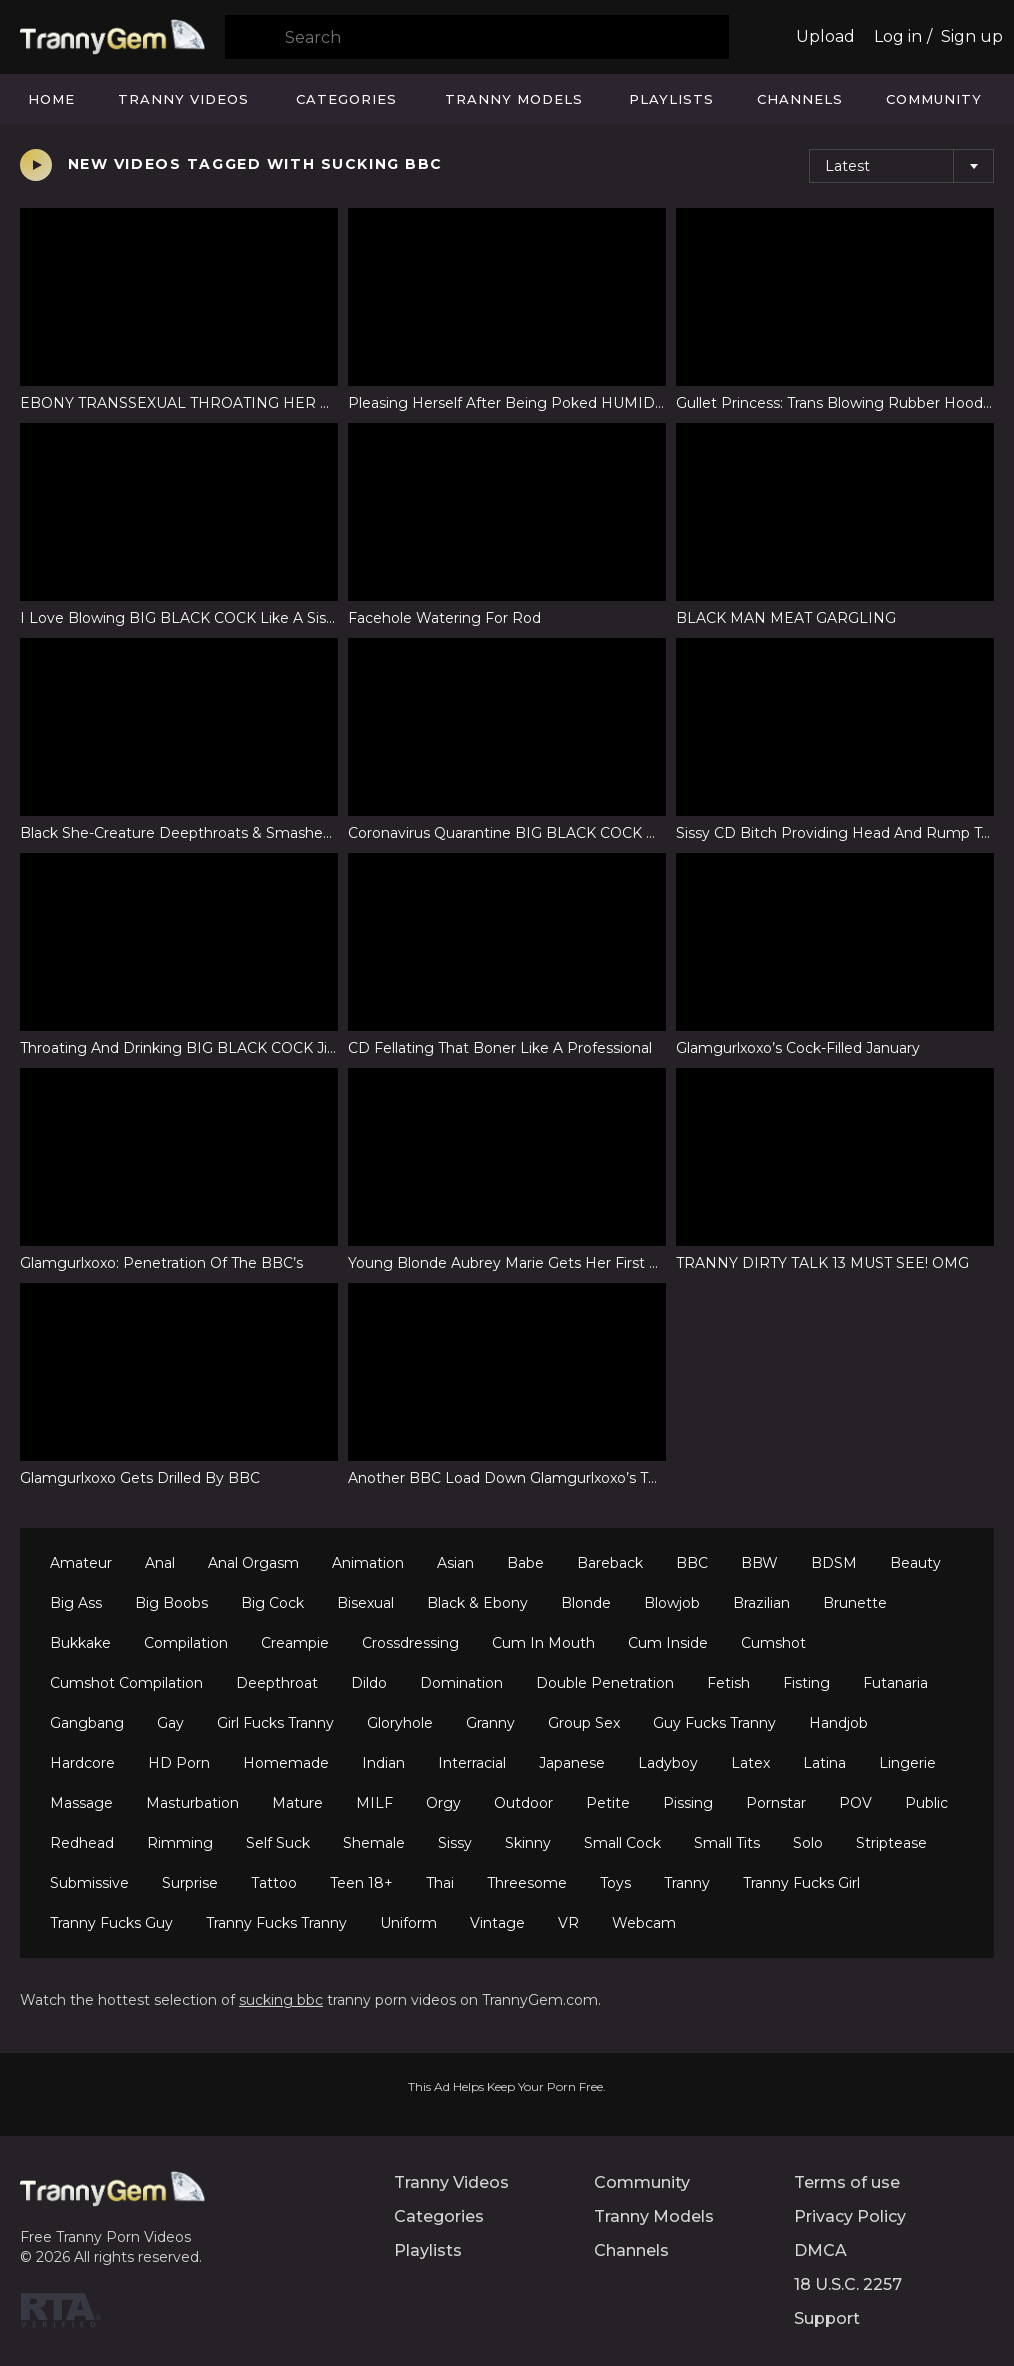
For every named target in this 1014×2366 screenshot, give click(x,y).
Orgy (443, 1803)
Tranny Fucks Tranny (276, 1923)
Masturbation (192, 1803)
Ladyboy (668, 1763)
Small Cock (622, 1843)
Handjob (838, 1723)
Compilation (186, 1643)
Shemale (374, 1843)
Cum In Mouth (543, 1643)
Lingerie (907, 1763)
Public (926, 1803)
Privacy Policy (850, 2216)
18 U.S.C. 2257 (848, 2284)
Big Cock (272, 1603)
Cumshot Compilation (126, 1683)
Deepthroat (277, 1683)
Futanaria (895, 1683)
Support (827, 2318)
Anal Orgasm (253, 1563)
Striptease (891, 1843)
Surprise (190, 1883)
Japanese (572, 1763)
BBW (759, 1563)
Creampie (295, 1643)
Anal (160, 1563)
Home (51, 99)
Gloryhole (400, 1723)
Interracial (472, 1763)
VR (568, 1923)
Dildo (369, 1683)
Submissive (89, 1883)
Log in (898, 36)
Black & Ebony (477, 1603)
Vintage (497, 1923)
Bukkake (80, 1643)
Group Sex (584, 1723)
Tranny (687, 1883)
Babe (525, 1563)
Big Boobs (171, 1603)
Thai (440, 1883)
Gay (170, 1723)
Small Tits (727, 1843)
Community (934, 99)
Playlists (671, 99)
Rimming (180, 1843)
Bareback (610, 1563)
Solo (808, 1843)
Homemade (286, 1763)
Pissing (688, 1803)
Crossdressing (410, 1643)
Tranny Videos (183, 99)
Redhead (82, 1843)
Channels (800, 99)
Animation (368, 1563)
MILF (374, 1803)
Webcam (644, 1923)
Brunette (855, 1603)
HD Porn (179, 1763)
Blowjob (672, 1603)
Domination (461, 1683)
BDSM (834, 1563)
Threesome (527, 1883)
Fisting (806, 1683)
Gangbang (87, 1723)
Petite (608, 1803)
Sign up (972, 36)
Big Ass (76, 1603)
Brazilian (761, 1603)
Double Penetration (605, 1683)
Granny (490, 1723)
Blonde (586, 1603)
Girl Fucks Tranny (275, 1723)
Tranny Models (514, 99)
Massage (81, 1803)
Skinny (528, 1843)
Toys (615, 1883)
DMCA (820, 2250)
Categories (346, 99)
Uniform (408, 1923)
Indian (383, 1763)
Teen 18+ (361, 1883)
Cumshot (773, 1643)
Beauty (915, 1563)
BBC (692, 1563)
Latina (824, 1763)
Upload (825, 36)
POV (855, 1803)
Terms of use (847, 2182)
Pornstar (776, 1803)
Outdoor (523, 1803)
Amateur (81, 1563)
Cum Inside (668, 1643)
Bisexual (365, 1603)
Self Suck (278, 1843)
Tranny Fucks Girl (801, 1883)
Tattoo (274, 1883)
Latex (750, 1763)
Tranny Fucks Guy (111, 1923)
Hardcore (82, 1763)
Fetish (728, 1683)
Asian (455, 1563)
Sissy (455, 1843)
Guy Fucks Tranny (714, 1723)
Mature (297, 1803)
